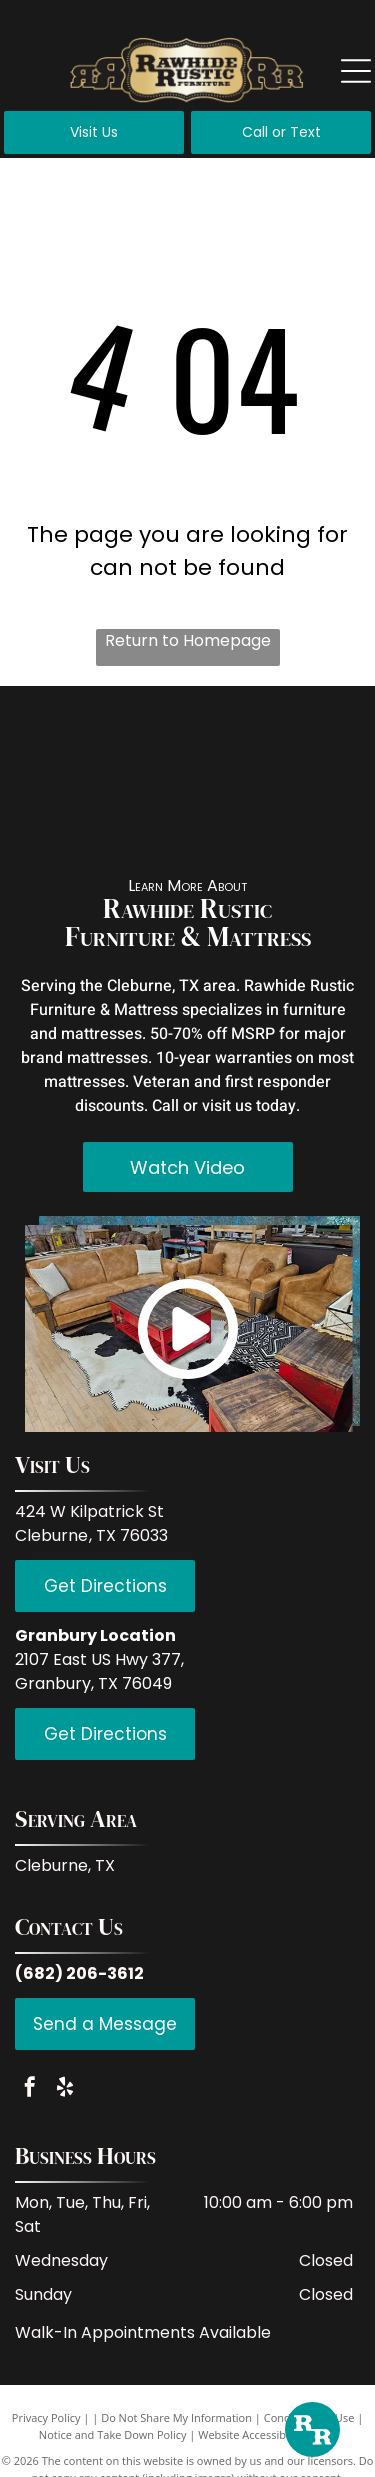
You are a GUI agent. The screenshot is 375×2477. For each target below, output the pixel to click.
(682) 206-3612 (79, 1973)
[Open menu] (356, 71)
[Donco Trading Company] (143, 821)
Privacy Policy (46, 2417)
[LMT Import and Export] (233, 741)
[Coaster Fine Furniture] (53, 821)
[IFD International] (143, 741)
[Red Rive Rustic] (53, 741)
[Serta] (323, 821)
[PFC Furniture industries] (323, 741)
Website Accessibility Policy (267, 2434)
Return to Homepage (188, 640)
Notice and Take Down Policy (113, 2434)
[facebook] (30, 2089)
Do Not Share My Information (176, 2417)
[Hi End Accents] (233, 821)
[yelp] (65, 2089)
